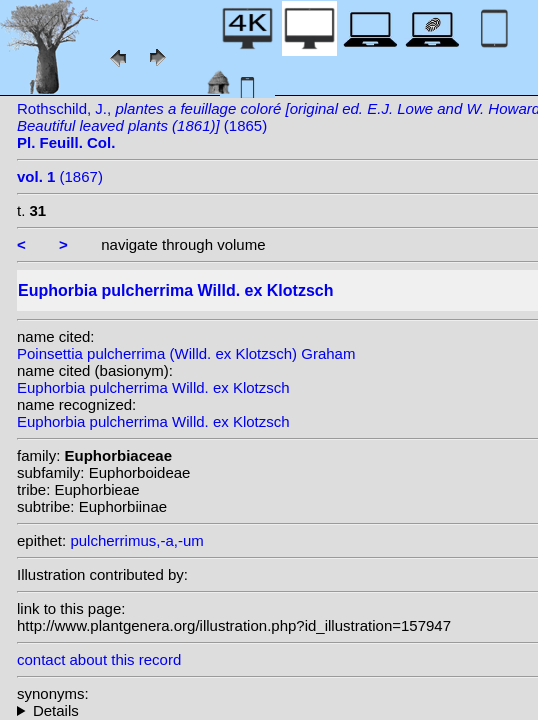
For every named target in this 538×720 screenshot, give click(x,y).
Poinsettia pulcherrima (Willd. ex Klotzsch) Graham (186, 353)
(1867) (60, 176)
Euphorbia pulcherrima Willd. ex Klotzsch (153, 387)
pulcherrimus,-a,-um (136, 540)
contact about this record (99, 659)
